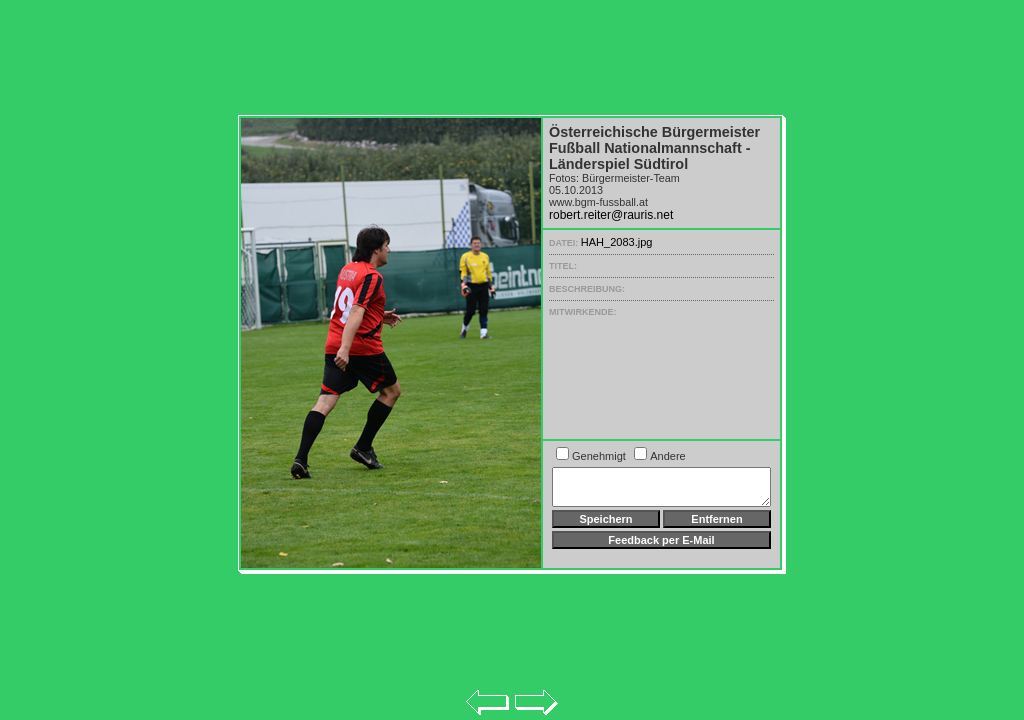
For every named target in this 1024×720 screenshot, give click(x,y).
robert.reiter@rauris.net (611, 215)
